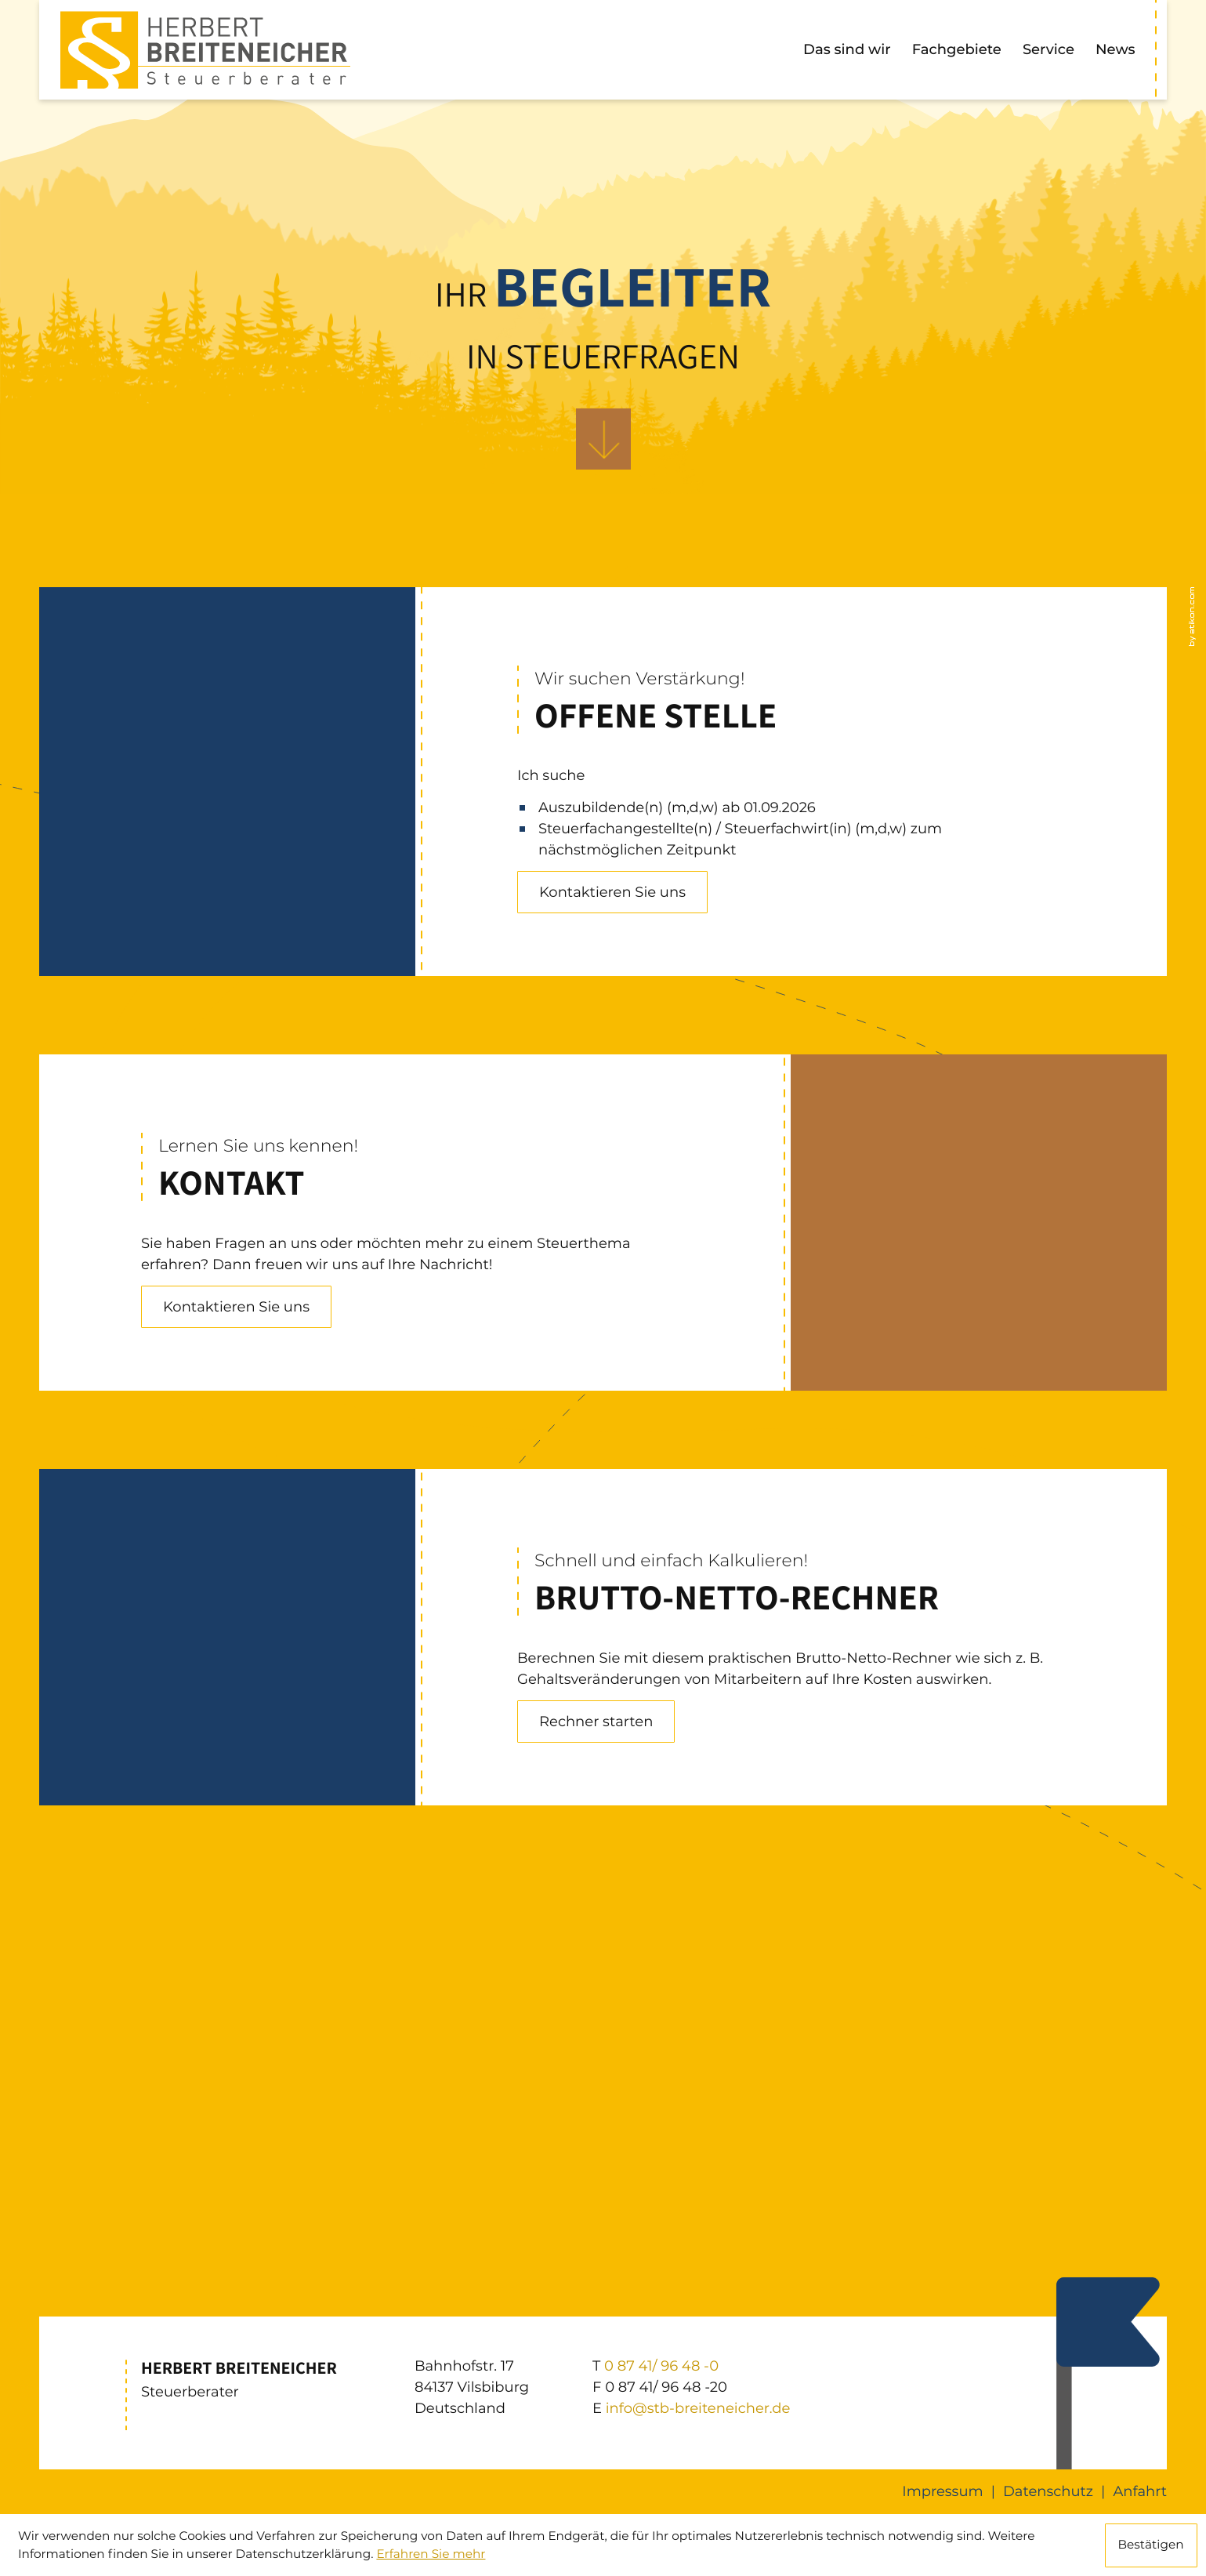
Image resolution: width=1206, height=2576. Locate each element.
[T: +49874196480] (661, 2366)
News (1115, 49)
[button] (596, 1721)
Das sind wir (847, 49)
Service (1048, 49)
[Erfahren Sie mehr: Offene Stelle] (612, 892)
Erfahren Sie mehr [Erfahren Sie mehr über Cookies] (430, 2553)
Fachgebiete (956, 49)
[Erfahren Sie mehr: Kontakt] (236, 1307)
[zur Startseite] (205, 50)
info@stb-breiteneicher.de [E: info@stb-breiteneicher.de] (698, 2408)
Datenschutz (1048, 2491)
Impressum (942, 2491)
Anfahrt (1140, 2491)
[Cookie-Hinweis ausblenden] (1151, 2545)
